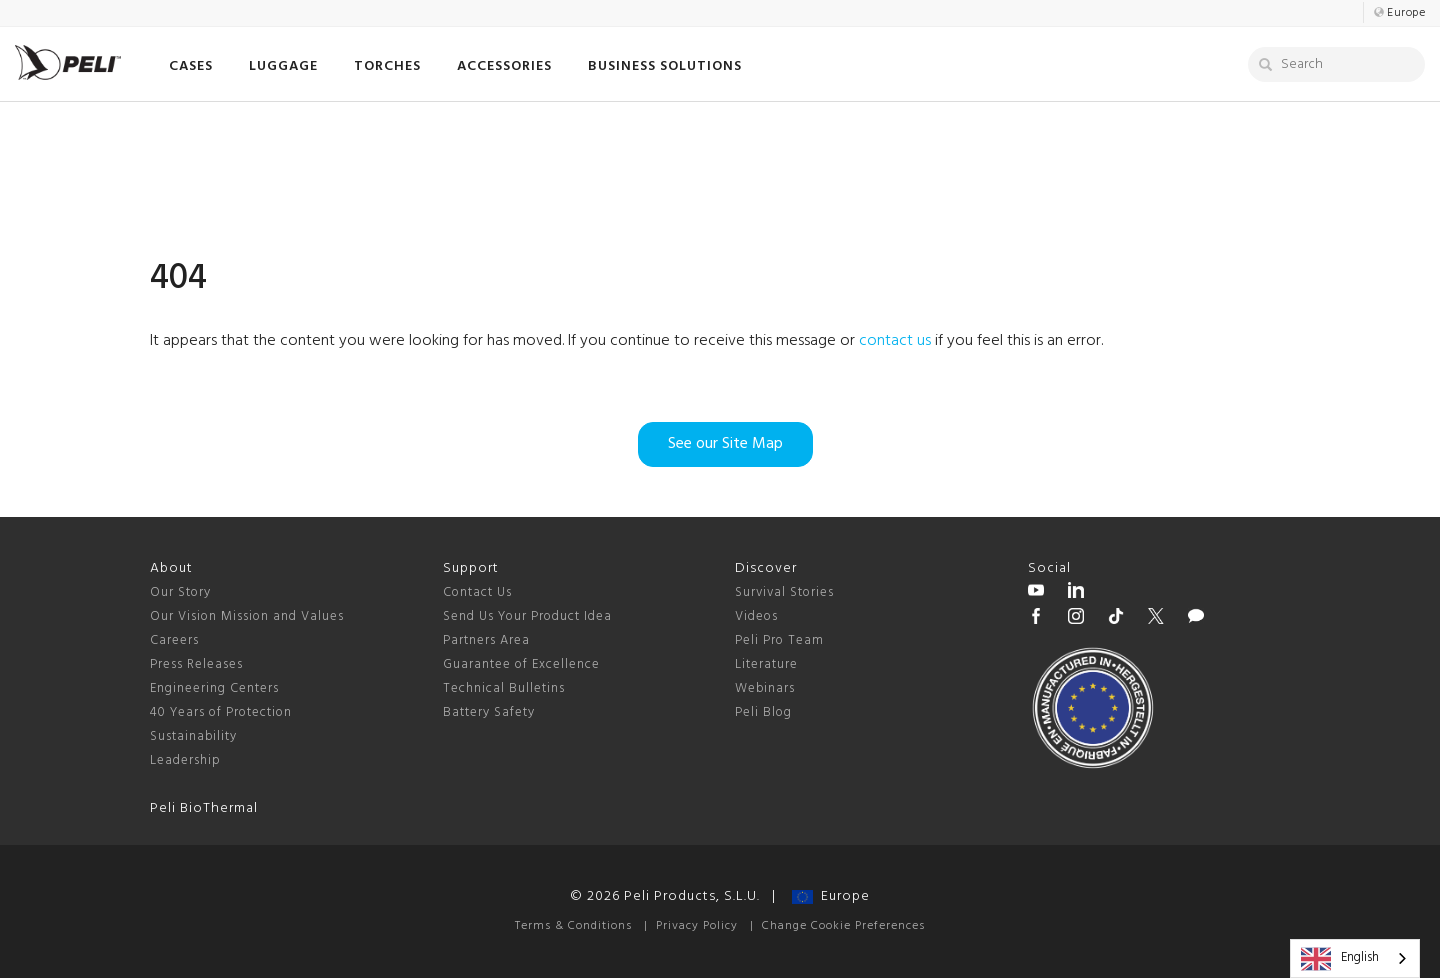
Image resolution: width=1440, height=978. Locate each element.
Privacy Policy (697, 926)
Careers (174, 640)
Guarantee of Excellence (521, 664)
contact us (895, 341)
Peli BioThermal (204, 808)
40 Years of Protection (221, 712)
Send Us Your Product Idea (527, 616)
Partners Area (486, 640)
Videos (756, 616)
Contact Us (477, 592)
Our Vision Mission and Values (247, 616)
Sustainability (193, 736)
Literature (766, 664)
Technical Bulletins (504, 688)
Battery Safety (489, 712)
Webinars (765, 688)
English (1340, 959)
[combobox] (1355, 958)
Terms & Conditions (573, 926)
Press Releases (196, 664)
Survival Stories (784, 592)
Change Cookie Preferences (843, 926)
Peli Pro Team (779, 640)
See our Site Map (725, 444)
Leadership (185, 760)
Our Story (180, 592)
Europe (831, 896)
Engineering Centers (214, 688)
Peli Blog (763, 712)
